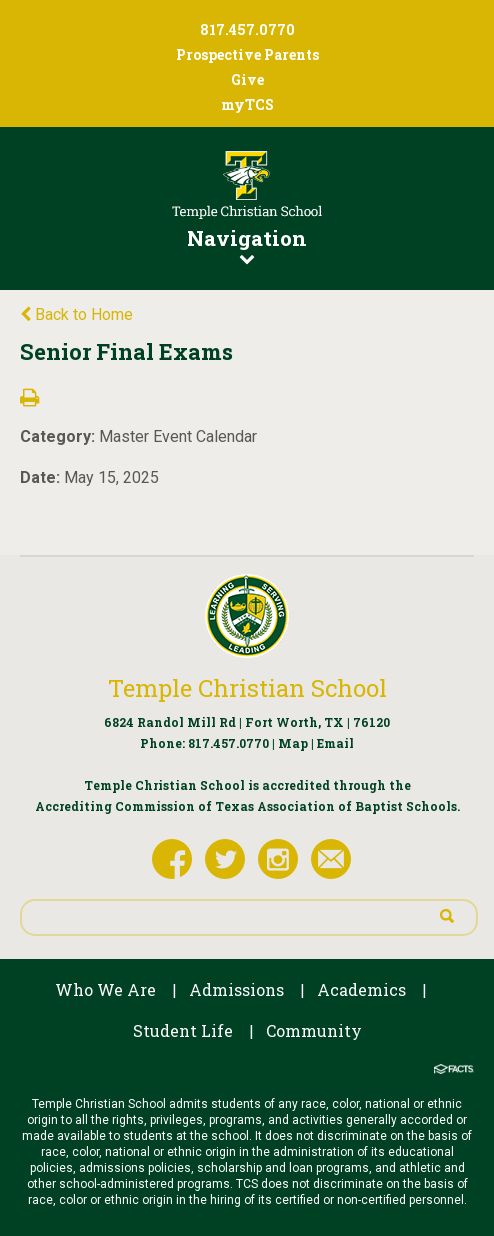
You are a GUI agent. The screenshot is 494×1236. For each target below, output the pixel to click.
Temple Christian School (247, 688)
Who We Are (105, 989)
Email (335, 743)
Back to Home (76, 314)
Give (247, 79)
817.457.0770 (228, 743)
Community (314, 1030)
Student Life (183, 1030)
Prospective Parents (247, 54)
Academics (361, 989)
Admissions (236, 989)
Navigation (247, 245)
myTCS (247, 104)
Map (293, 743)
